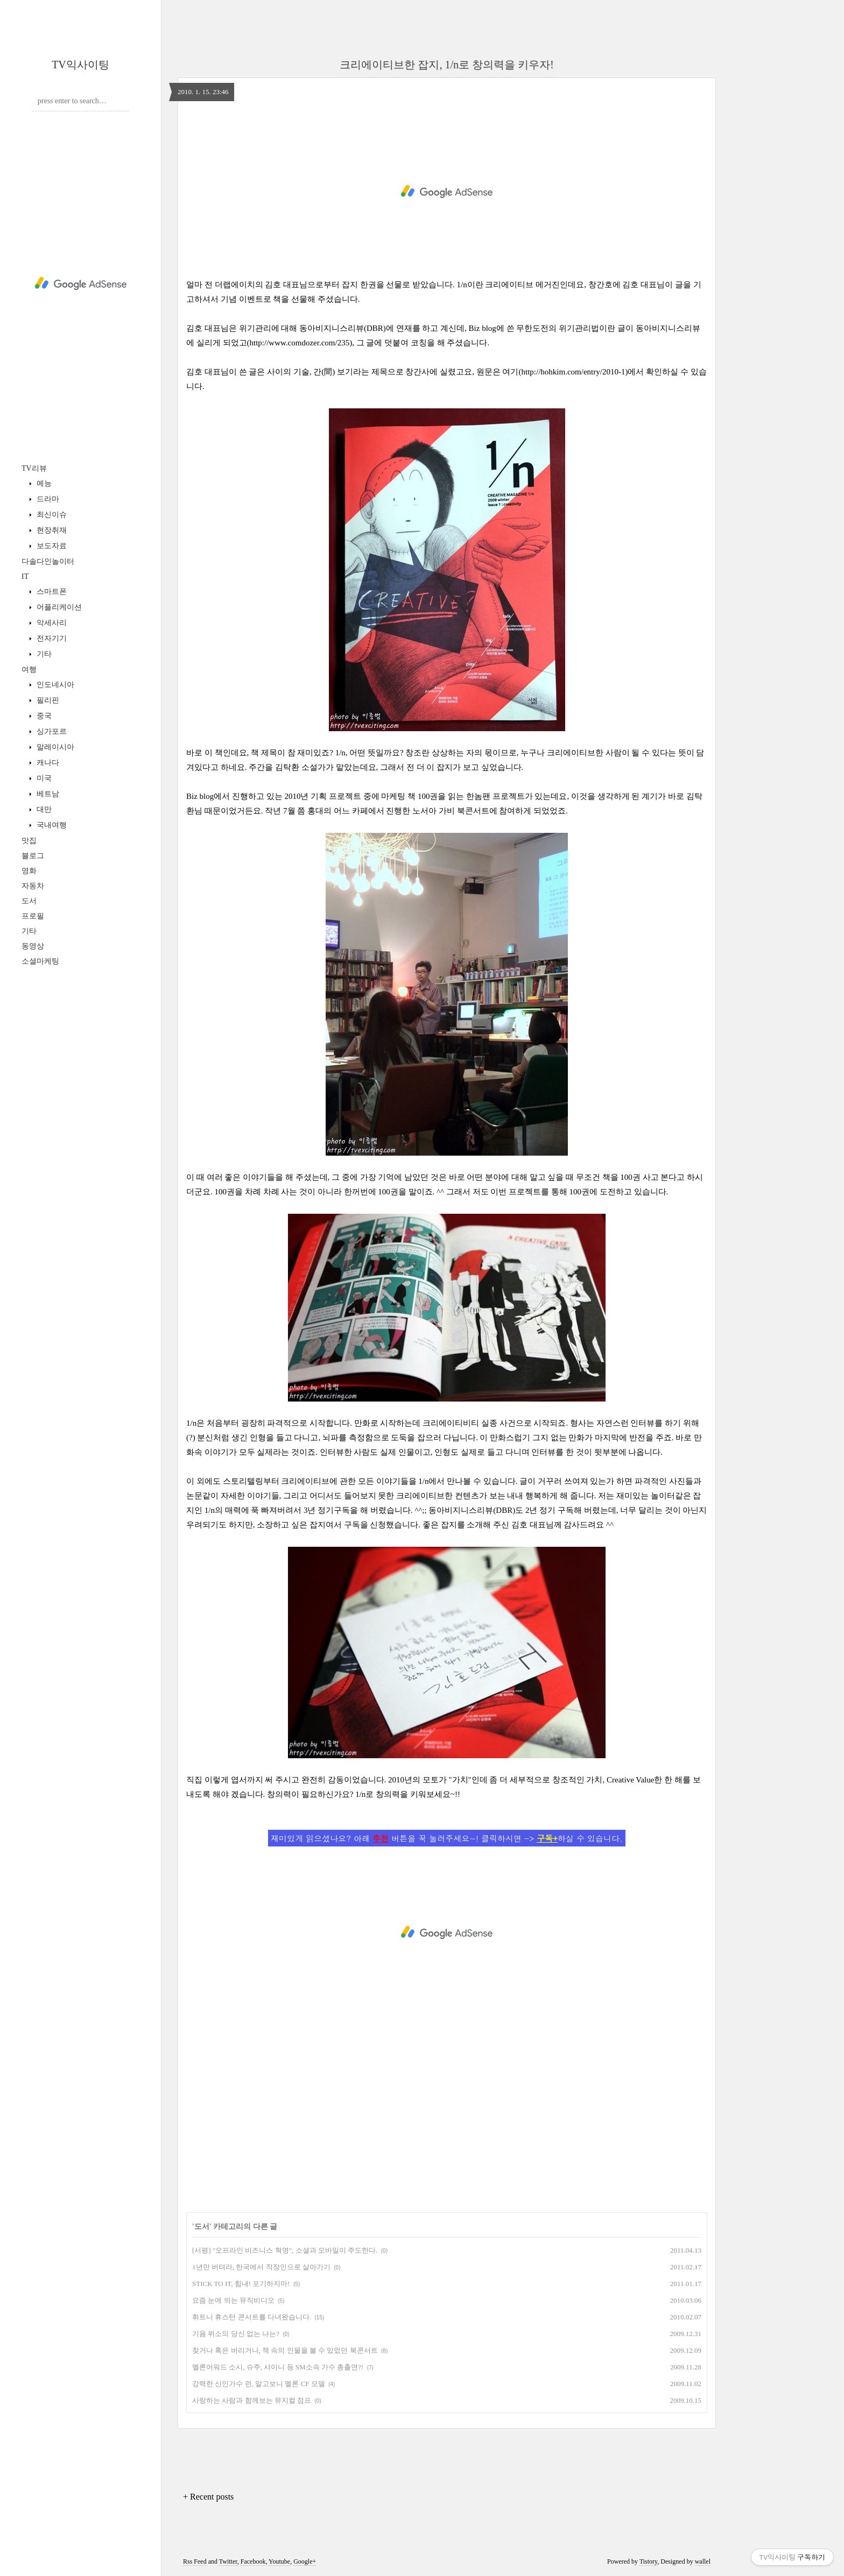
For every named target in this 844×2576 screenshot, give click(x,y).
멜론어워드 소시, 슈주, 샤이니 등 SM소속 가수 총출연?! (277, 2367)
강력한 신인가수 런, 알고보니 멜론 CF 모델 (258, 2384)
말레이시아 (54, 747)
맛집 (29, 841)
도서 (29, 901)
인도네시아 (54, 685)
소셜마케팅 (40, 961)
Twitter (228, 2561)
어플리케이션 (58, 607)
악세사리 (50, 623)
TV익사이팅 (80, 64)
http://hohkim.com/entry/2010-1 (573, 371)
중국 (43, 716)
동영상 (33, 946)
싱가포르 (50, 731)
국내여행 (50, 825)
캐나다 (46, 763)
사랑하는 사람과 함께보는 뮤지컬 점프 (251, 2400)
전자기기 (50, 638)
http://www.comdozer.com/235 (300, 342)
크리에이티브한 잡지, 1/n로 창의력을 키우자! (446, 64)
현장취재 (50, 530)
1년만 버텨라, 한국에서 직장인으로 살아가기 (261, 2267)
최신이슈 (50, 515)
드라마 (46, 499)
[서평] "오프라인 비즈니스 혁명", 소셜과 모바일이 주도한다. (284, 2250)
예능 (43, 483)
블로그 (33, 856)
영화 (29, 871)
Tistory (648, 2561)
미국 (43, 778)
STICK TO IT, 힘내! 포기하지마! (241, 2284)
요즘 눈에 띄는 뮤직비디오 (233, 2300)
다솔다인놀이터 (48, 561)
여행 (29, 670)
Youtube (279, 2561)
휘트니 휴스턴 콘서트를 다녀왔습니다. (251, 2317)
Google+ (304, 2561)
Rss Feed (195, 2561)
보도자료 (50, 546)
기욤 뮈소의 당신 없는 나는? (235, 2334)
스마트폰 (50, 592)
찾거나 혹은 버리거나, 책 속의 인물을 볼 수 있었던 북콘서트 (285, 2350)
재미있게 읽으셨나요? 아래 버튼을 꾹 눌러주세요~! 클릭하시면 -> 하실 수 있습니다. (446, 1838)
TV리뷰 (34, 468)
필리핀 (46, 700)
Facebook (253, 2561)
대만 (43, 809)
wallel (703, 2561)
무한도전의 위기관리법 (557, 328)
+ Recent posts (208, 2496)
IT (25, 576)
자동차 (33, 886)
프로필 (33, 916)
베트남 (46, 794)
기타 (43, 654)
